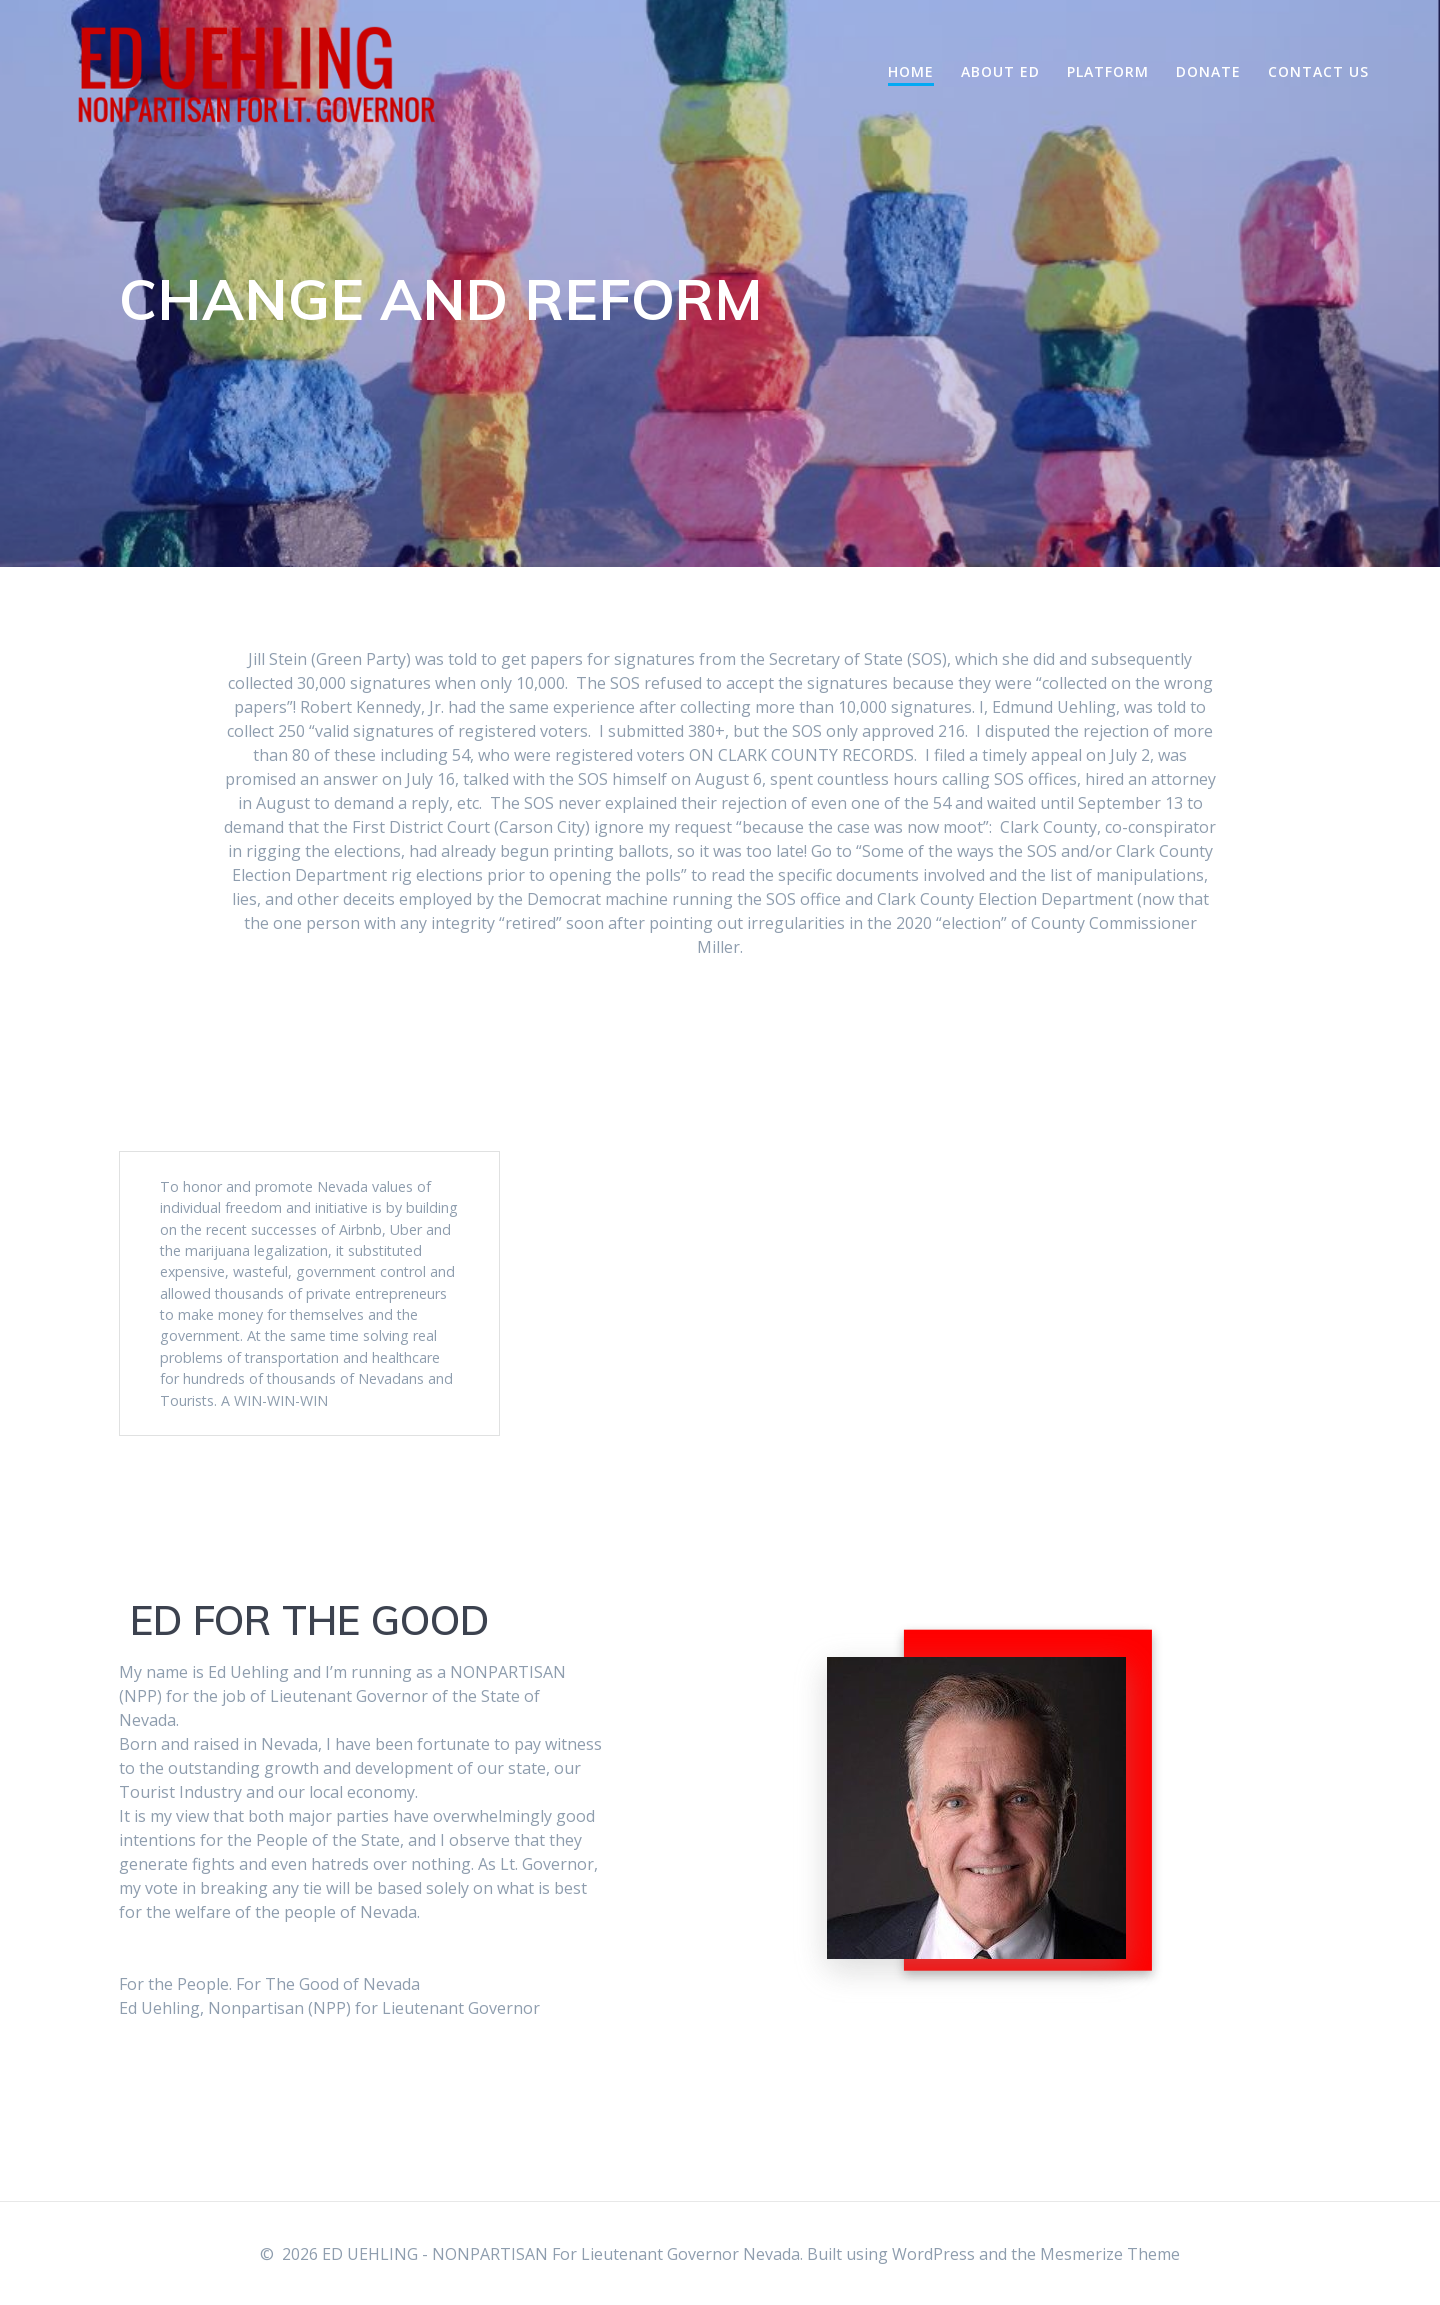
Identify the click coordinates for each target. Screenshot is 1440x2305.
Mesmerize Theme (1110, 2254)
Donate (1208, 71)
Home (911, 71)
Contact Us (1318, 71)
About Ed (1000, 71)
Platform (1108, 71)
